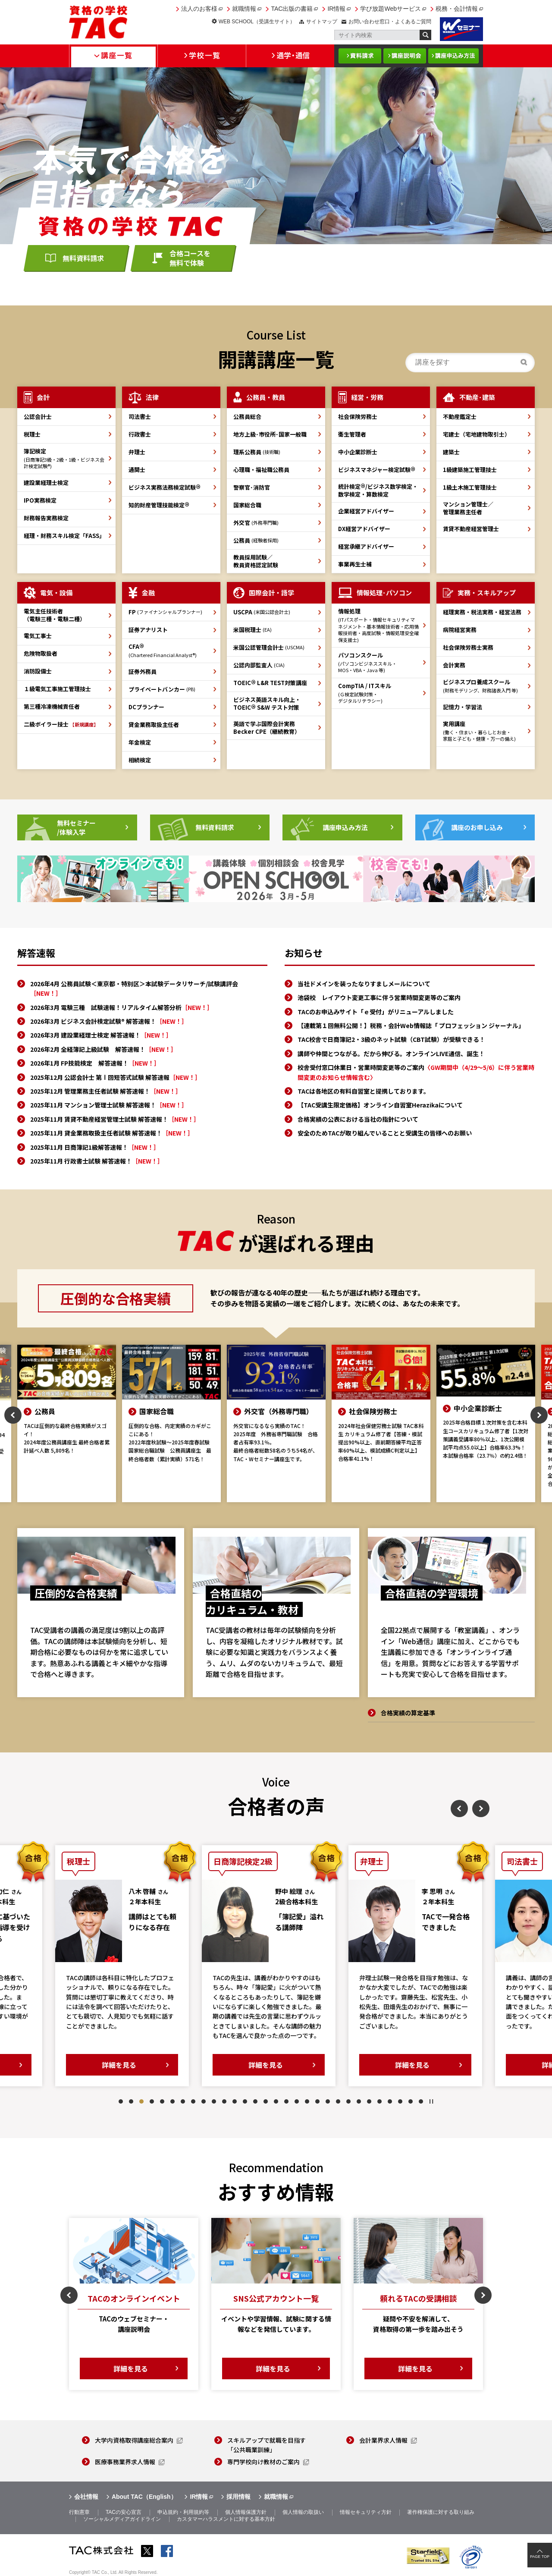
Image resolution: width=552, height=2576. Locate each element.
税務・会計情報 (457, 8)
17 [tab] (286, 2101)
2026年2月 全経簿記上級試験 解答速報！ (103, 1049)
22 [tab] (338, 2101)
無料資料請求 (83, 258)
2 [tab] (131, 2101)
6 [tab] (172, 2101)
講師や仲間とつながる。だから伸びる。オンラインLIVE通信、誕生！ (391, 1053)
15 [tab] (265, 2101)
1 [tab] (121, 2101)
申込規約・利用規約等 (183, 2512)
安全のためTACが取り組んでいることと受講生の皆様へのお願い (385, 1133)
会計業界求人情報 (383, 2440)
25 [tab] (369, 2101)
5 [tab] (162, 2101)
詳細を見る (126, 2065)
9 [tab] (203, 2101)
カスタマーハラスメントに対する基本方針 (226, 2519)
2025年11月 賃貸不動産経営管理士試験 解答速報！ (115, 1119)
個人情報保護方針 (246, 2512)
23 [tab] (348, 2101)
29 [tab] (410, 2101)
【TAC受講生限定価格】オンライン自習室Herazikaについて (380, 1105)
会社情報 (86, 2496)
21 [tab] (328, 2101)
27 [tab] (390, 2101)
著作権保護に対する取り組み (440, 2512)
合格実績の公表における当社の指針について (358, 1119)
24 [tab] (359, 2101)
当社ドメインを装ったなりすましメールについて (364, 983)
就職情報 (244, 8)
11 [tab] (224, 2101)
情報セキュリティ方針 (366, 2512)
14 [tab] (255, 2101)
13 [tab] (245, 2101)
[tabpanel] (129, 1966)
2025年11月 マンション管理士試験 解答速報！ (109, 1105)
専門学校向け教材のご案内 (263, 2461)
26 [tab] (379, 2101)
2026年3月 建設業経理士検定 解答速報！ (101, 1035)
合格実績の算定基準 (408, 1712)
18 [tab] (297, 2101)
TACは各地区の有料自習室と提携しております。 (364, 1091)
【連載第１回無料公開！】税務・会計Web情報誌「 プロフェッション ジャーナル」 (411, 1025)
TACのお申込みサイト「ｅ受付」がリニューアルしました (376, 1011)
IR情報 (336, 8)
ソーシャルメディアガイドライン (122, 2519)
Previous (13, 1415)
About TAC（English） (144, 2496)
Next (539, 1415)
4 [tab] (152, 2101)
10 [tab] (214, 2101)
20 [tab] (317, 2101)
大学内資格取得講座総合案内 (134, 2440)
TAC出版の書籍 (292, 8)
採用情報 (238, 2496)
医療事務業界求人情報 (125, 2461)
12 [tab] (234, 2101)
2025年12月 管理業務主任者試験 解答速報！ (106, 1091)
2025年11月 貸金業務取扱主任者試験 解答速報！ (112, 1133)
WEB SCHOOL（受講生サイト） (257, 22)
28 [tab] (400, 2101)
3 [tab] (141, 2101)
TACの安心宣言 (123, 2512)
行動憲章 (79, 2512)
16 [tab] (276, 2101)
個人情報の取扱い (303, 2512)
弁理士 (137, 452)
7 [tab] (183, 2101)
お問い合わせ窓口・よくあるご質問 (389, 22)
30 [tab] (421, 2101)
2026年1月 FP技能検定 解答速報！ (95, 1063)
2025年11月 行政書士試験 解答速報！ (96, 1161)
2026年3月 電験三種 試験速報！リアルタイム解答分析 (121, 1007)
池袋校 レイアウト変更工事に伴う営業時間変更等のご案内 (379, 997)
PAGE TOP (539, 2556)
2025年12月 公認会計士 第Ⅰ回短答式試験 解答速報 (115, 1077)
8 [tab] (193, 2101)
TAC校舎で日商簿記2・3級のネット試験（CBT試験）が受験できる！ (391, 1039)
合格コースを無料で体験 (189, 258)
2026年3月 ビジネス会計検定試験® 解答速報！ (109, 1021)
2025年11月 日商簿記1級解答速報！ (95, 1147)
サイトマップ (321, 22)
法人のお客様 (199, 8)
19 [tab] (307, 2101)
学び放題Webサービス (390, 8)
